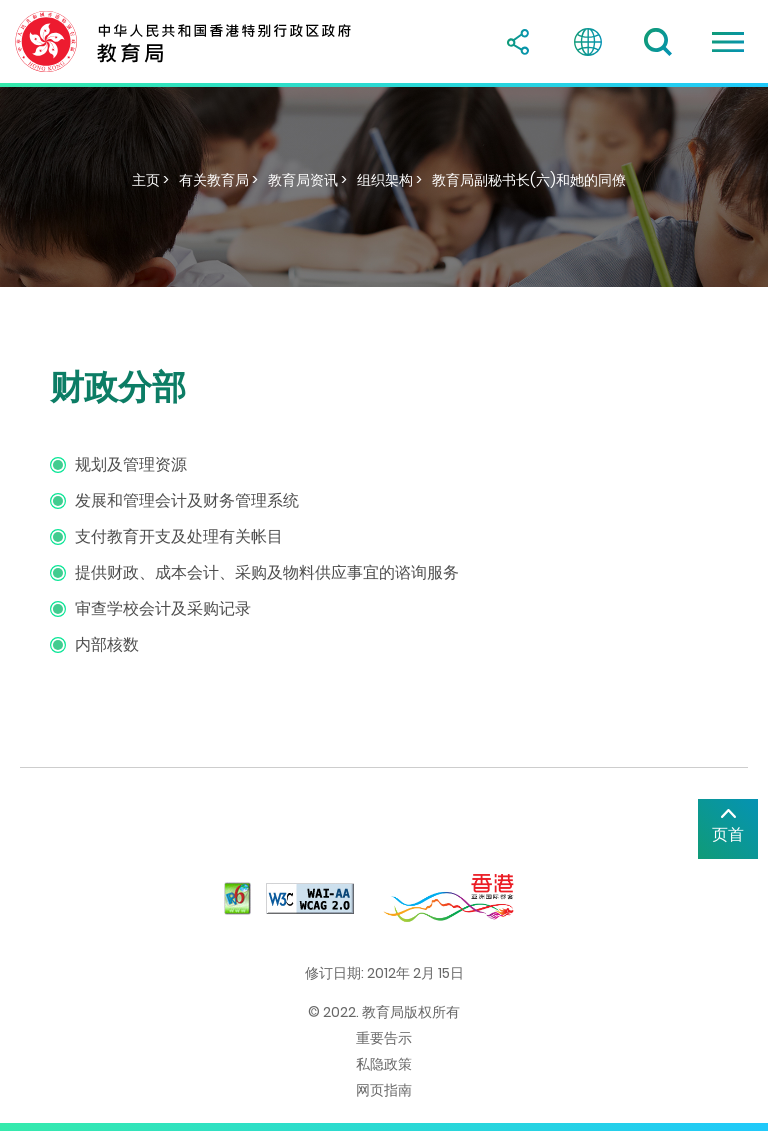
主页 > (150, 180)
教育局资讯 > (307, 180)
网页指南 (384, 1090)
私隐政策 (384, 1064)
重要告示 (384, 1038)
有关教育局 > (218, 180)
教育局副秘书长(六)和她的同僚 (529, 180)
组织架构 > (389, 180)
